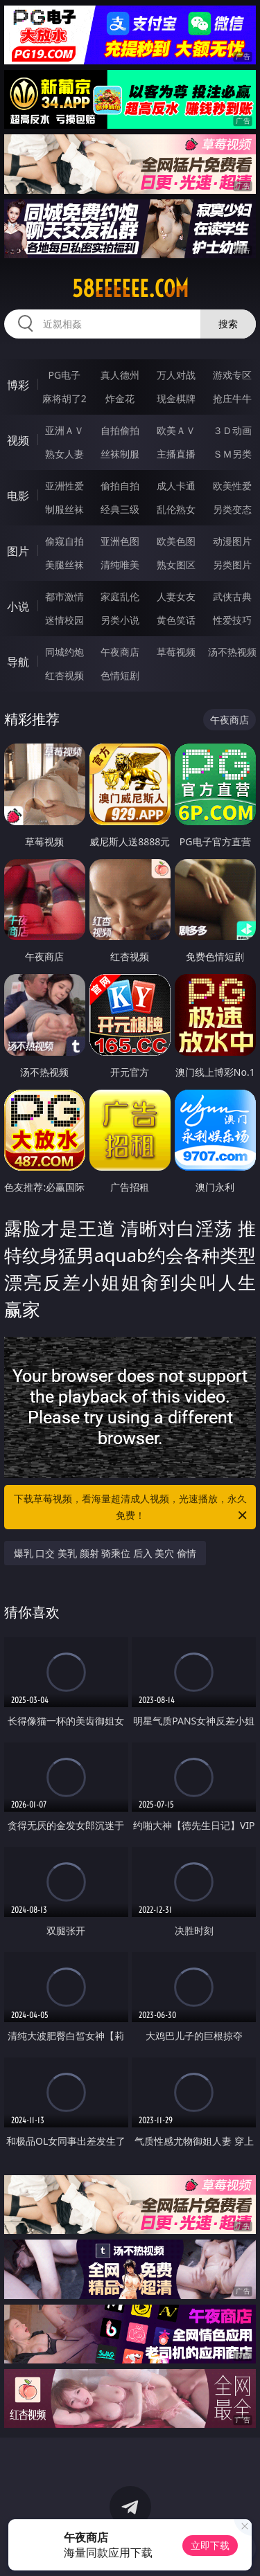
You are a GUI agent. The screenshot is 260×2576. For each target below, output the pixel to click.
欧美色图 (176, 541)
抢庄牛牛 (232, 398)
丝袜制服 (120, 453)
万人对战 (176, 374)
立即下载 (210, 2545)
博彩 (18, 385)
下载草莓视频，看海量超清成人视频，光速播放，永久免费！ (132, 1508)
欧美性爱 (232, 485)
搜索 (228, 323)
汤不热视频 (232, 651)
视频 (18, 440)
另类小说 (120, 620)
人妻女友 (176, 596)
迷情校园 (64, 620)
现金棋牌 (176, 398)
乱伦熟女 (176, 509)
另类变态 (232, 509)
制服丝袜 (64, 509)
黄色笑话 (176, 620)
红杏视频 (64, 675)
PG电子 (64, 374)
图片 (18, 551)
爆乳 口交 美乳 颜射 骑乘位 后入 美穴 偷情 (105, 1553)
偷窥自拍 (64, 541)
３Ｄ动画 (232, 430)
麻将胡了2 (64, 398)
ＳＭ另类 (232, 453)
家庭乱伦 (120, 596)
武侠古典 (232, 596)
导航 (18, 661)
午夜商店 (120, 651)
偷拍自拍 (120, 485)
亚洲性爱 (64, 485)
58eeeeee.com (130, 289)
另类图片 (232, 564)
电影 (18, 495)
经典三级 (120, 509)
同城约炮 (64, 651)
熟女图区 (176, 564)
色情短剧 (120, 675)
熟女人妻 (64, 453)
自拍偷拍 (120, 430)
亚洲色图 (120, 541)
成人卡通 (176, 485)
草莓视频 (176, 651)
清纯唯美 (120, 564)
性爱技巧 (232, 620)
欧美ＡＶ (176, 430)
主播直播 (176, 453)
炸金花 (120, 398)
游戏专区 (232, 374)
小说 (18, 606)
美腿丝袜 (64, 564)
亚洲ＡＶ (64, 430)
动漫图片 (232, 541)
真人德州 (120, 374)
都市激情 (64, 596)
